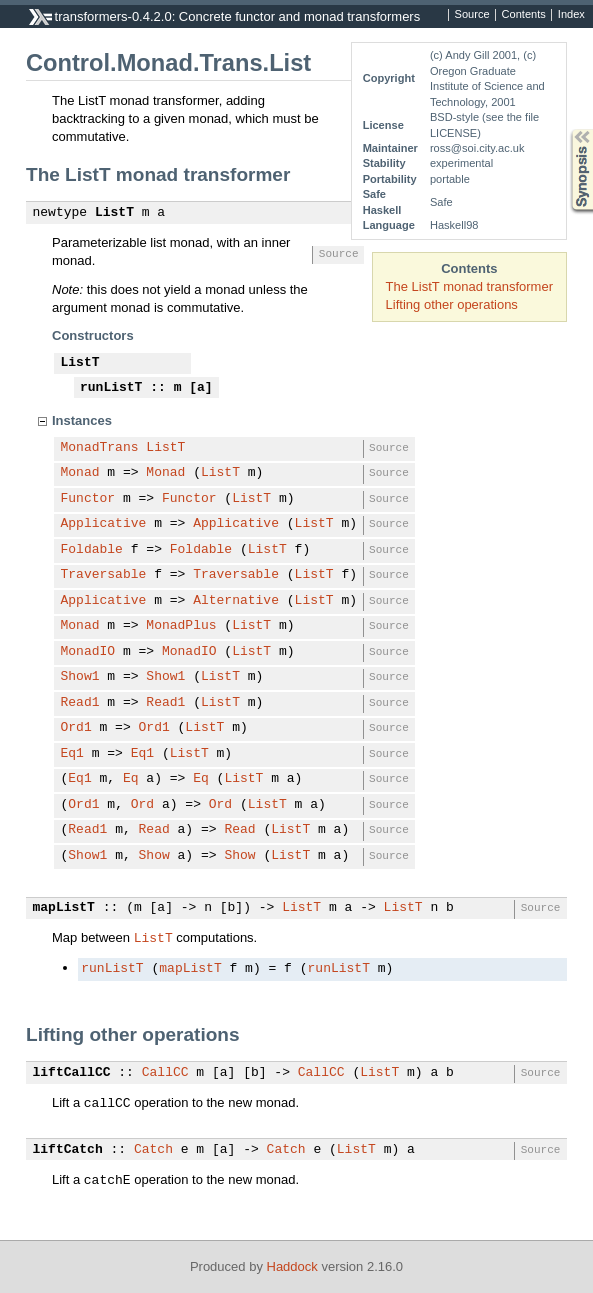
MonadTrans (100, 448)
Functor (88, 499)
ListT (114, 213)
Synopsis (566, 129)
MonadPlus (181, 626)
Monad (80, 473)
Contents (524, 15)
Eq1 (72, 754)
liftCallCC (72, 1073)
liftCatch (68, 1150)
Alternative (236, 601)
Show (154, 856)
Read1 (80, 703)
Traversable (104, 575)
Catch (153, 1150)
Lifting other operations (452, 304)
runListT (111, 388)
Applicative (104, 524)
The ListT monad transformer (469, 286)
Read (154, 830)
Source (472, 15)
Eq (131, 779)
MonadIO (88, 652)
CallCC (165, 1073)
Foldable (92, 550)
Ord (142, 805)
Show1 (80, 677)
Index (571, 15)
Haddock (292, 1266)
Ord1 (76, 728)
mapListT (64, 908)
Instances (82, 420)
